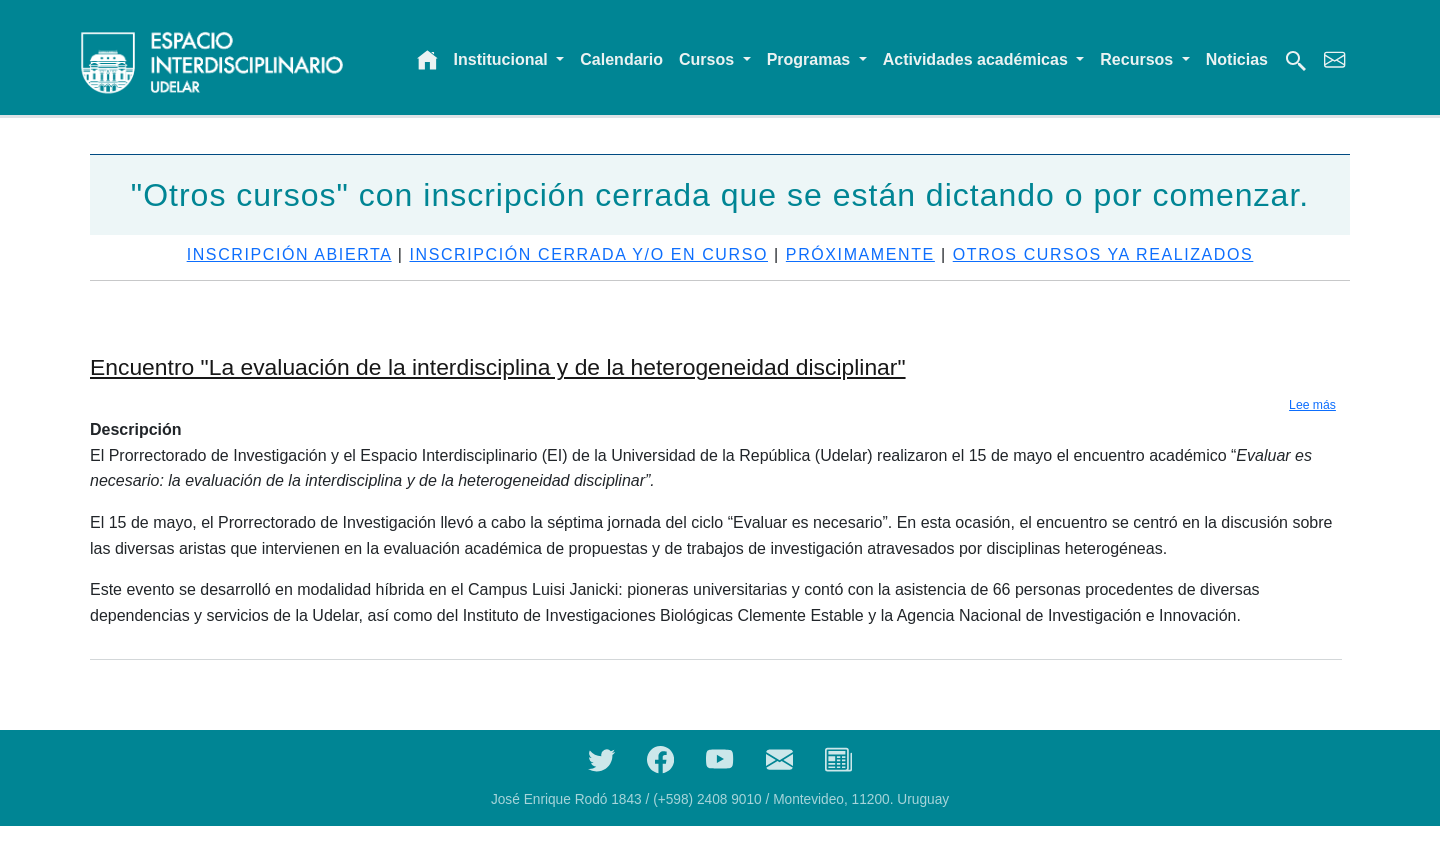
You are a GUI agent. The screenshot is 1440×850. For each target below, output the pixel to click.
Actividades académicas (977, 59)
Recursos (1138, 59)
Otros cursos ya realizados (1103, 254)
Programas (811, 59)
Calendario (621, 59)
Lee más (1312, 405)
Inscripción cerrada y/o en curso (588, 254)
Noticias (1237, 59)
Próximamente (860, 254)
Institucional (503, 59)
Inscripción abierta (289, 254)
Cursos (709, 59)
